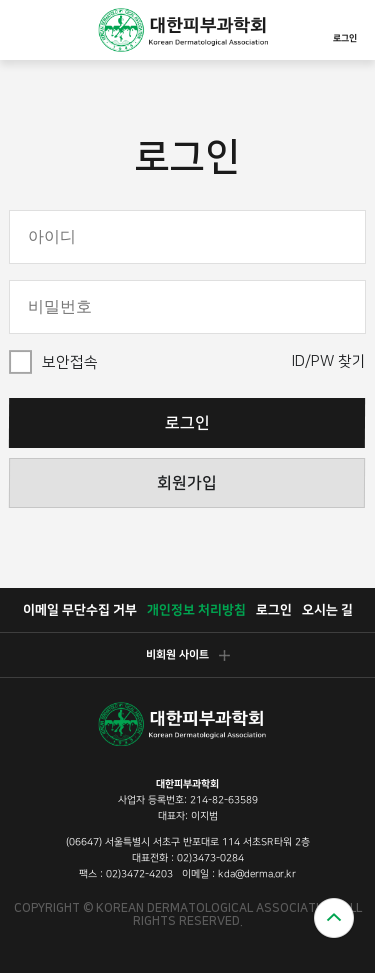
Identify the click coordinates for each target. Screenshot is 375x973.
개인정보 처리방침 (195, 610)
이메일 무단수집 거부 (79, 610)
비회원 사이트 (187, 655)
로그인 (345, 27)
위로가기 (334, 918)
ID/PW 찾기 (329, 361)
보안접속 (70, 362)
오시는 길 (326, 610)
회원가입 (187, 483)
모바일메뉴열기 (26, 30)
